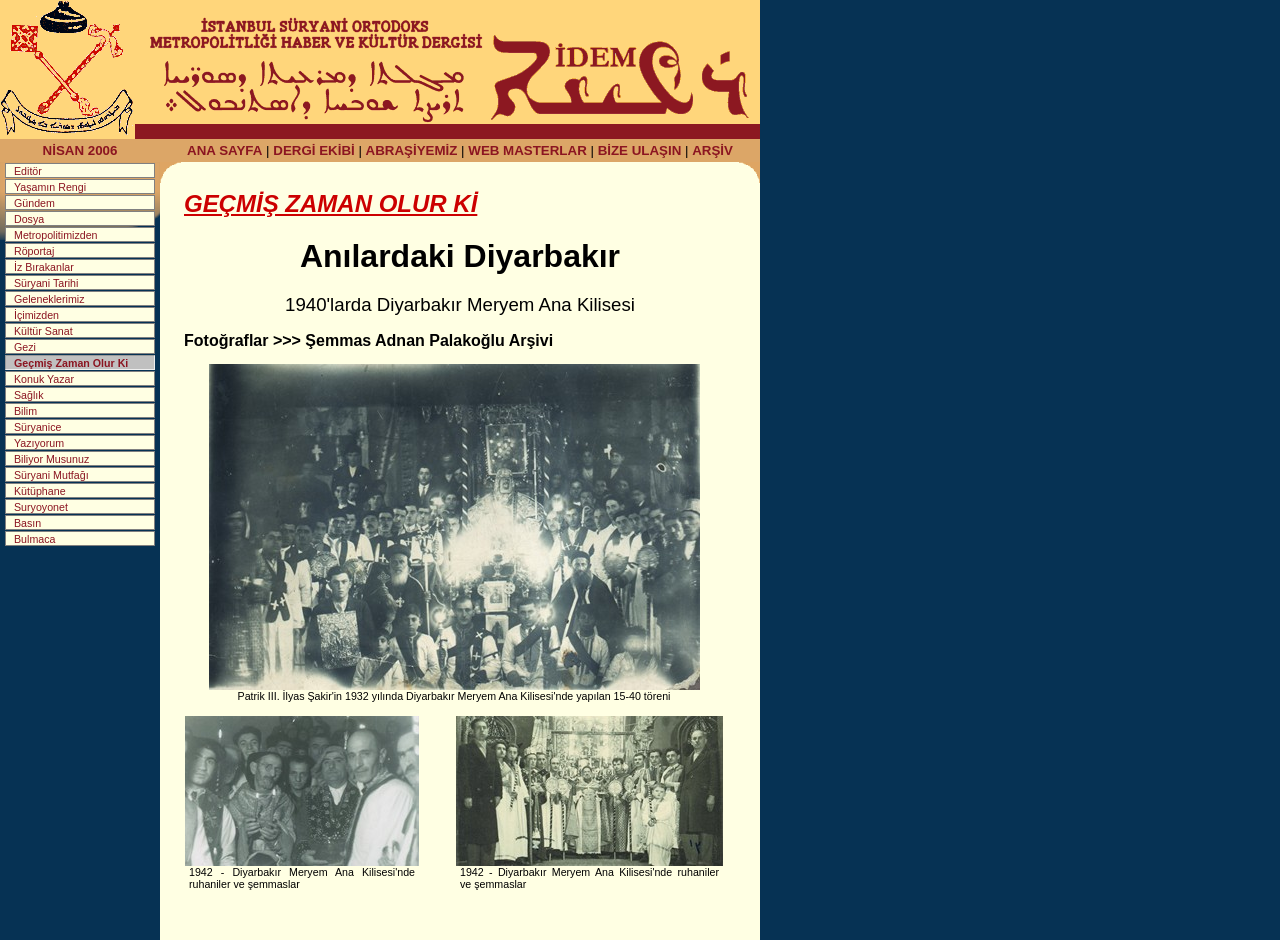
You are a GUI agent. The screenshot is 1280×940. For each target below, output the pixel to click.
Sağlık (29, 395)
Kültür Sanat (43, 331)
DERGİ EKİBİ (313, 150)
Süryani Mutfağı (51, 475)
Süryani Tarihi (46, 283)
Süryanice (37, 427)
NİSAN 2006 (80, 150)
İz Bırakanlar (44, 267)
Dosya (29, 219)
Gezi (25, 347)
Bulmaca (34, 539)
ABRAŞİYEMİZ (412, 150)
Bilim (25, 411)
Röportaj (34, 251)
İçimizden (36, 315)
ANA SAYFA (224, 150)
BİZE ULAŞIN (640, 150)
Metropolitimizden (56, 235)
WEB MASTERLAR (527, 150)
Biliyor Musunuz (51, 459)
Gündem (34, 203)
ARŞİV (712, 150)
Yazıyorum (39, 443)
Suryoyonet (41, 507)
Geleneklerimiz (49, 299)
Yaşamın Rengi (50, 187)
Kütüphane (40, 491)
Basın (27, 523)
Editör (28, 171)
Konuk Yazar (44, 379)
